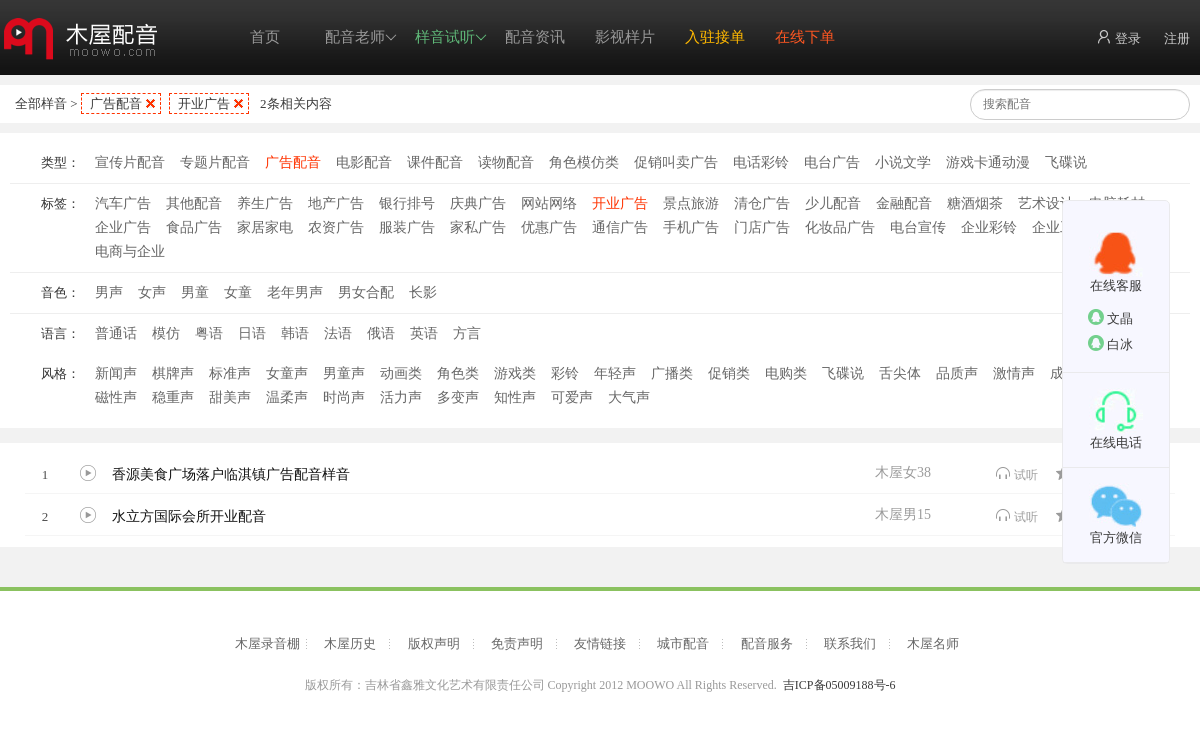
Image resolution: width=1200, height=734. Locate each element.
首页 (265, 37)
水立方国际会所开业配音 (189, 516)
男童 (195, 292)
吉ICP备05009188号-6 (839, 685)
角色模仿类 (584, 162)
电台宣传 (918, 227)
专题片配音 (215, 162)
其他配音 (194, 203)
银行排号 (407, 203)
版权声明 (434, 643)
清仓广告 (762, 203)
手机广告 (691, 227)
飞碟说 (1066, 162)
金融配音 (904, 203)
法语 (338, 333)
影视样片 (625, 37)
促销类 (729, 373)
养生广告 (265, 203)
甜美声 (230, 397)
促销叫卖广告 (676, 162)
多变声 (458, 397)
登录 (1118, 37)
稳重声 (173, 397)
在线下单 (805, 37)
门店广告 (762, 227)
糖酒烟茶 (975, 203)
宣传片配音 (130, 162)
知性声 (515, 397)
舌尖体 (900, 373)
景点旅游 (691, 203)
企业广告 (123, 227)
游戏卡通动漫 (988, 162)
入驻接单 (715, 37)
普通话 (116, 333)
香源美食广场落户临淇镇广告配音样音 (231, 474)
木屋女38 (903, 472)
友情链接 (600, 643)
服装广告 (407, 227)
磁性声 (116, 397)
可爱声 (572, 397)
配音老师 (361, 37)
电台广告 (832, 162)
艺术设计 (1046, 203)
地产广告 (336, 203)
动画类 (401, 373)
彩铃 (565, 373)
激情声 (1014, 373)
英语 (424, 333)
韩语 (295, 333)
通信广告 (620, 227)
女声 (152, 292)
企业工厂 (1060, 227)
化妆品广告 (840, 227)
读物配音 (506, 162)
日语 (252, 333)
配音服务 (767, 643)
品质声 (957, 373)
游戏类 (515, 373)
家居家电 (265, 227)
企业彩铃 (989, 227)
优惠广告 (549, 227)
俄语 (381, 333)
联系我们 (850, 643)
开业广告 (204, 103)
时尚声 (344, 397)
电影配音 (364, 162)
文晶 (1110, 317)
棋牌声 (173, 373)
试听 (1016, 473)
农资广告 (336, 227)
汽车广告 (123, 203)
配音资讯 (535, 37)
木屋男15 (903, 514)
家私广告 (478, 227)
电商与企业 (130, 251)
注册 (1177, 38)
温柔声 (287, 397)
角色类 (458, 373)
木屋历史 (350, 643)
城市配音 (683, 643)
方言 (467, 333)
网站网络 (549, 203)
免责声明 (517, 643)
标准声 (230, 373)
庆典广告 (478, 203)
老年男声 (295, 292)
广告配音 (116, 103)
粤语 (209, 333)
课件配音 (435, 162)
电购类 (786, 373)
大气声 (629, 397)
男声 (109, 292)
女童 (238, 292)
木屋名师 (933, 643)
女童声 (287, 373)
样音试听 (451, 37)
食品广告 (194, 227)
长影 (423, 292)
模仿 (166, 333)
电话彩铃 (761, 162)
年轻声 (615, 373)
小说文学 (903, 162)
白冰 (1110, 343)
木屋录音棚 (267, 643)
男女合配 (366, 292)
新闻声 (116, 373)
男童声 (344, 373)
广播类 (672, 373)
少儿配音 (833, 203)
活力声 (401, 397)
